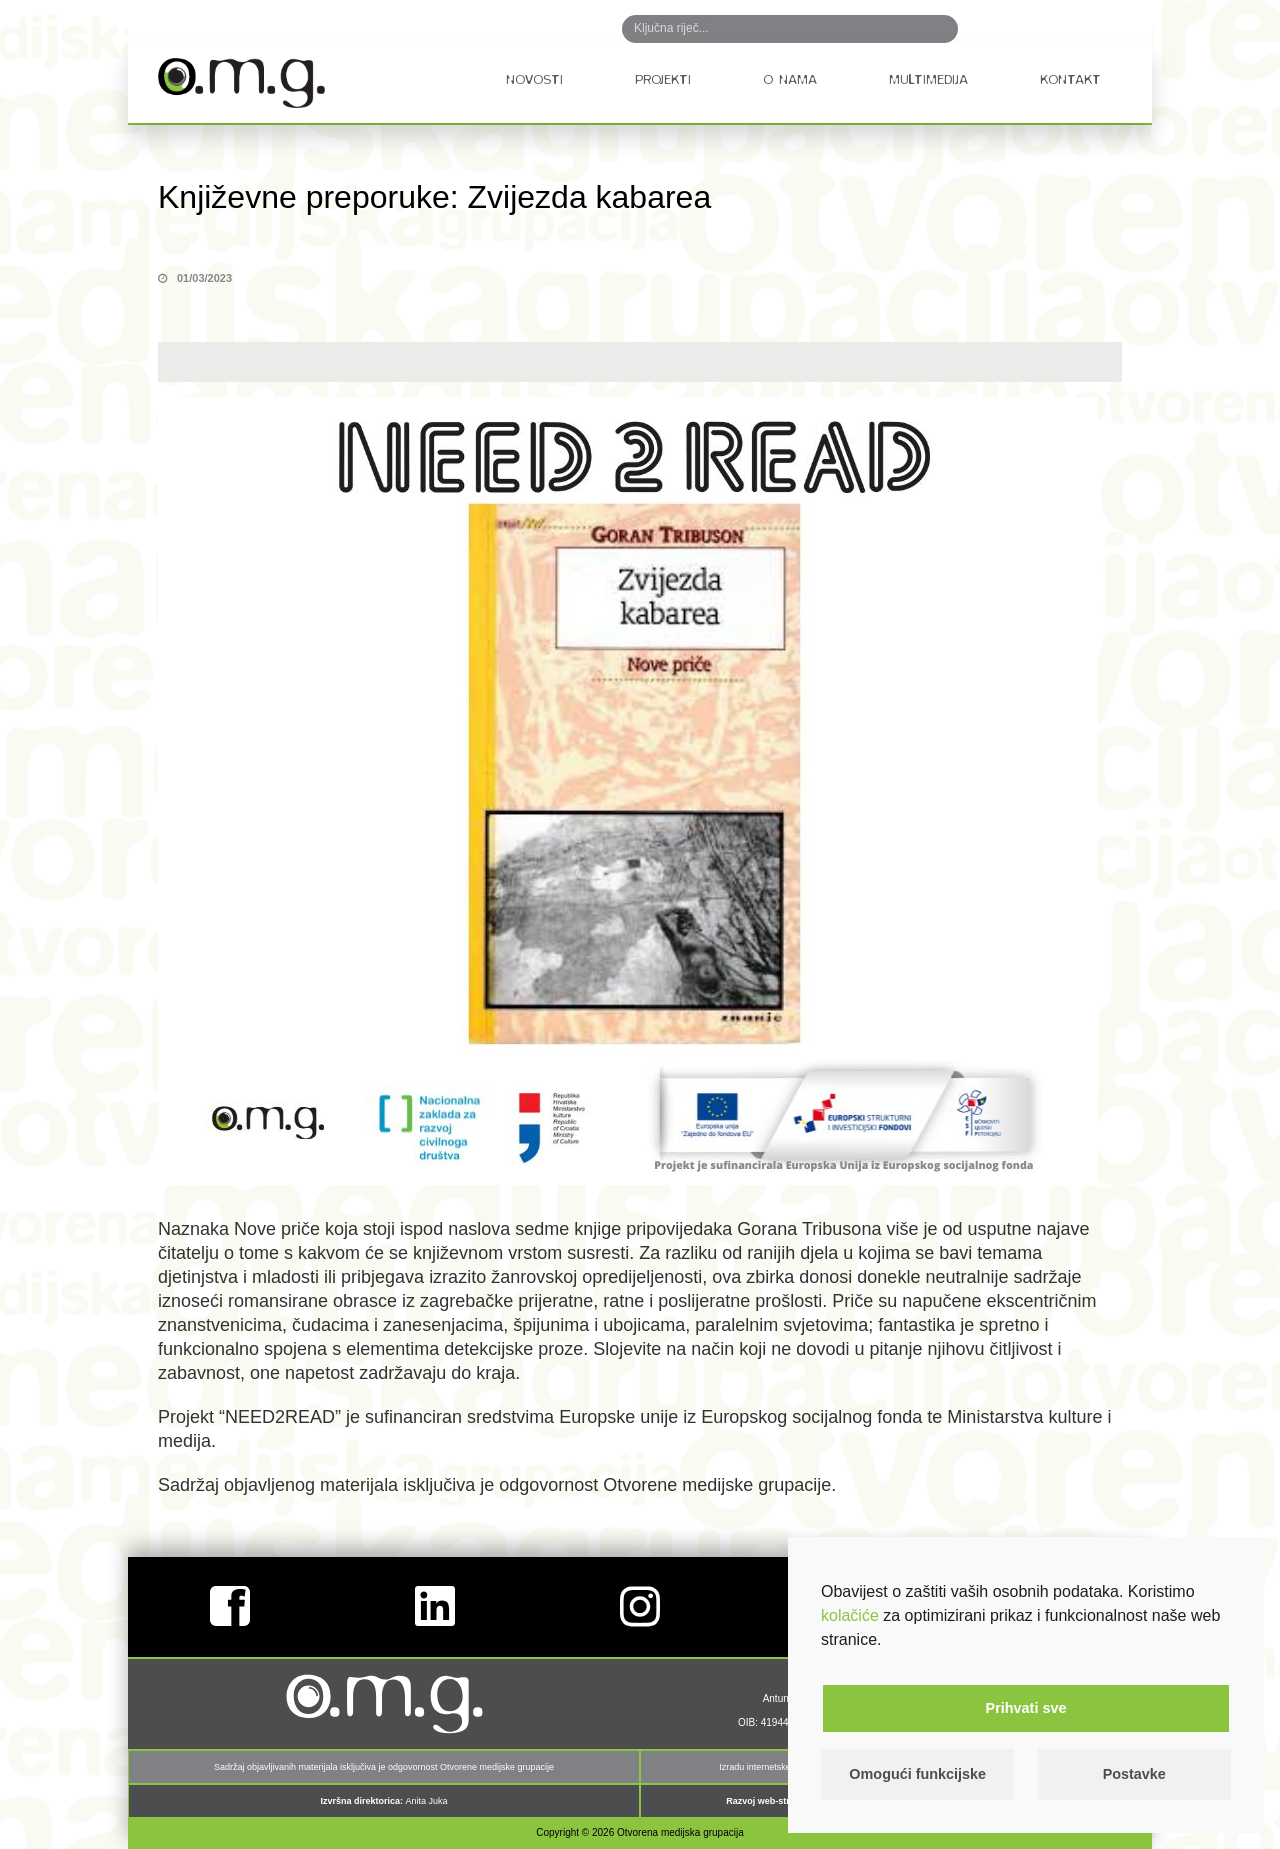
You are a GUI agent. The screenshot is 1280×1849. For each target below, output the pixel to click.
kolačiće (850, 1615)
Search (922, 29)
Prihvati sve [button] (1026, 1708)
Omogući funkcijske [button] (917, 1774)
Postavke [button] (1134, 1774)
